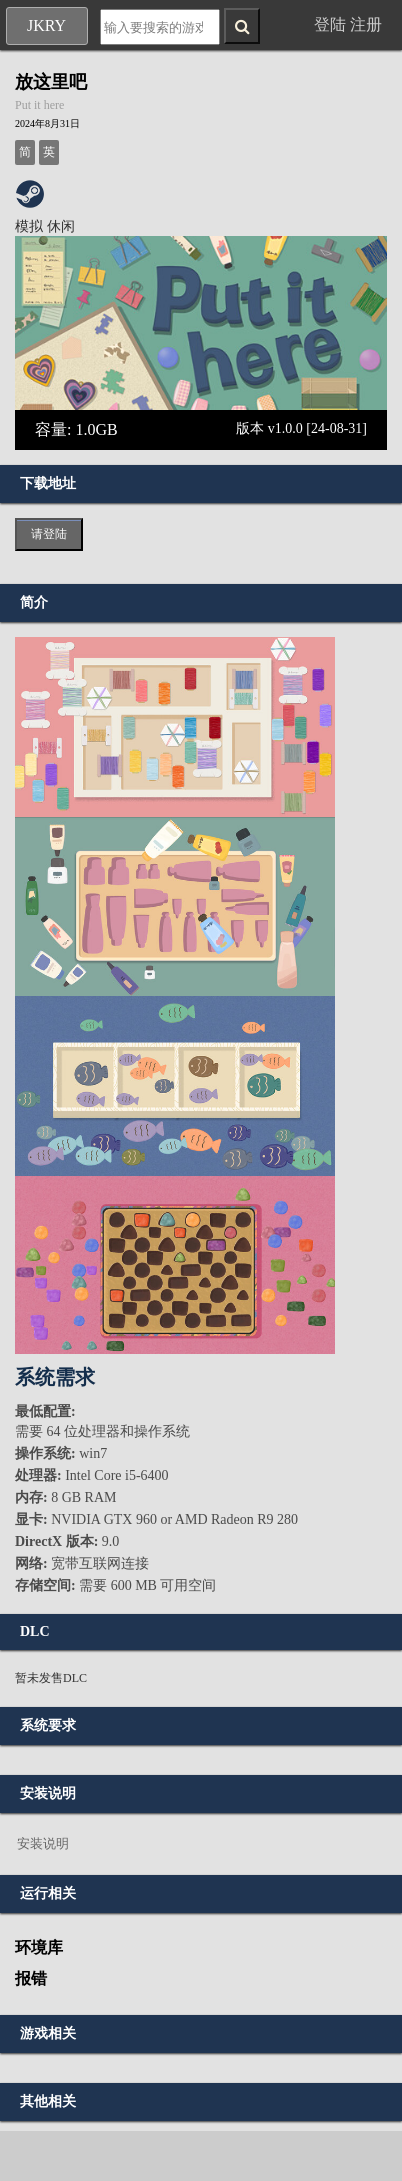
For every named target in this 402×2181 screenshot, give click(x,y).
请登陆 (49, 534)
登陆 (330, 24)
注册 (366, 24)
